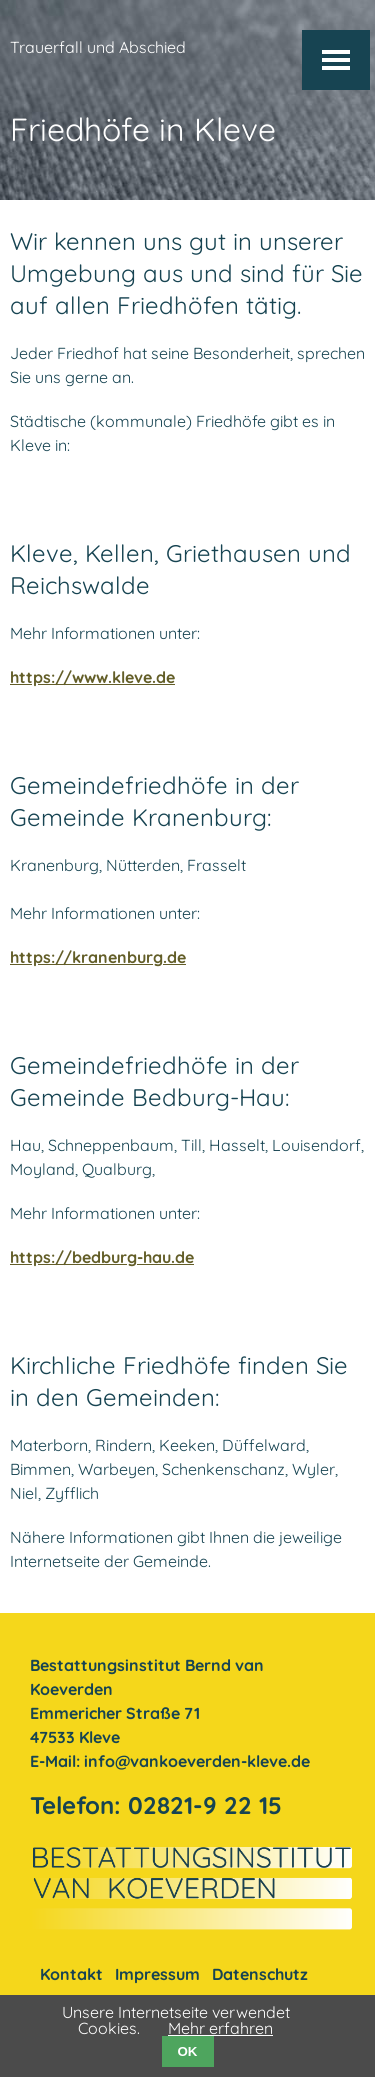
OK (188, 2051)
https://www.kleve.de (92, 677)
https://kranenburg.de (98, 957)
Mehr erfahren (220, 2028)
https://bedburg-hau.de (102, 1257)
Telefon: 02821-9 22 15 (156, 1805)
